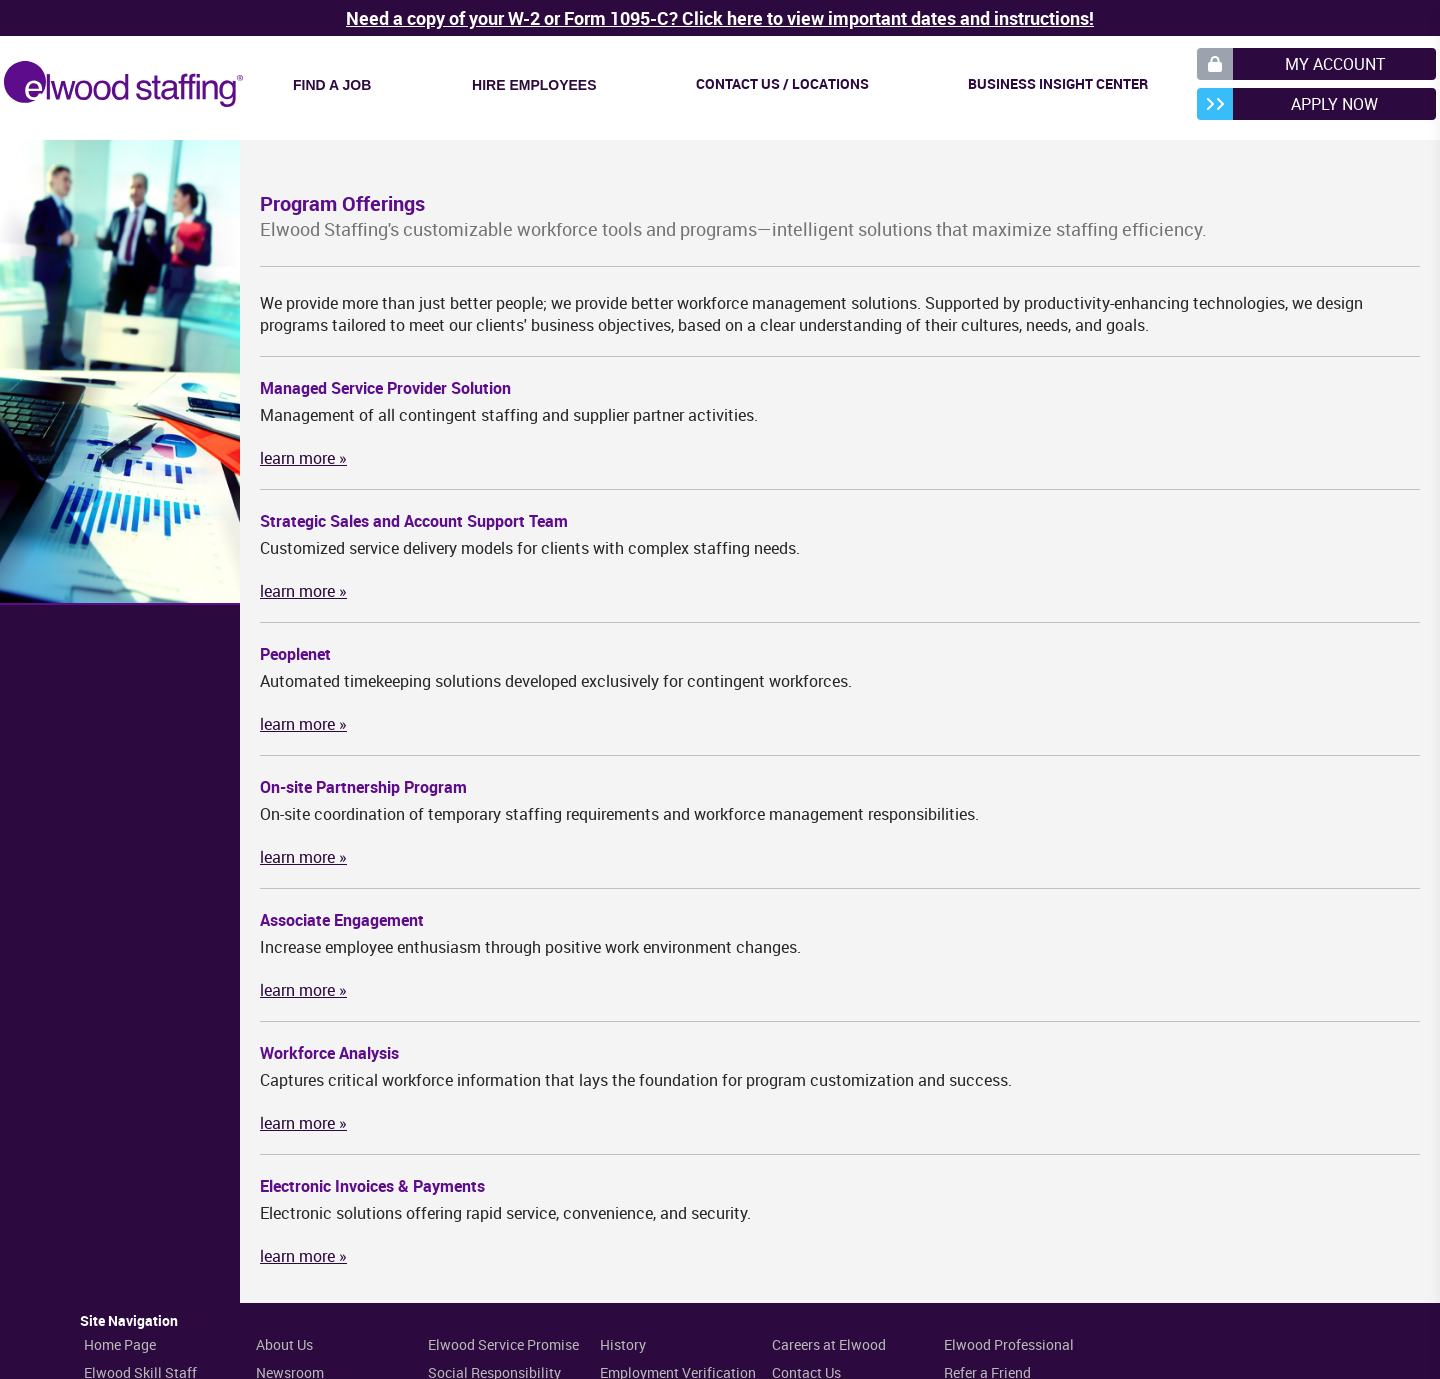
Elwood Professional (1009, 1344)
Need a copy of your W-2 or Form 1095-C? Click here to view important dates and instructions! (720, 18)
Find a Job (332, 85)
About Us (284, 1344)
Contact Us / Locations (782, 83)
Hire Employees (534, 85)
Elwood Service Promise (503, 1344)
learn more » (303, 458)
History (623, 1344)
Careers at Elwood (829, 1344)
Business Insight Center (1058, 83)
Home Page (120, 1344)
